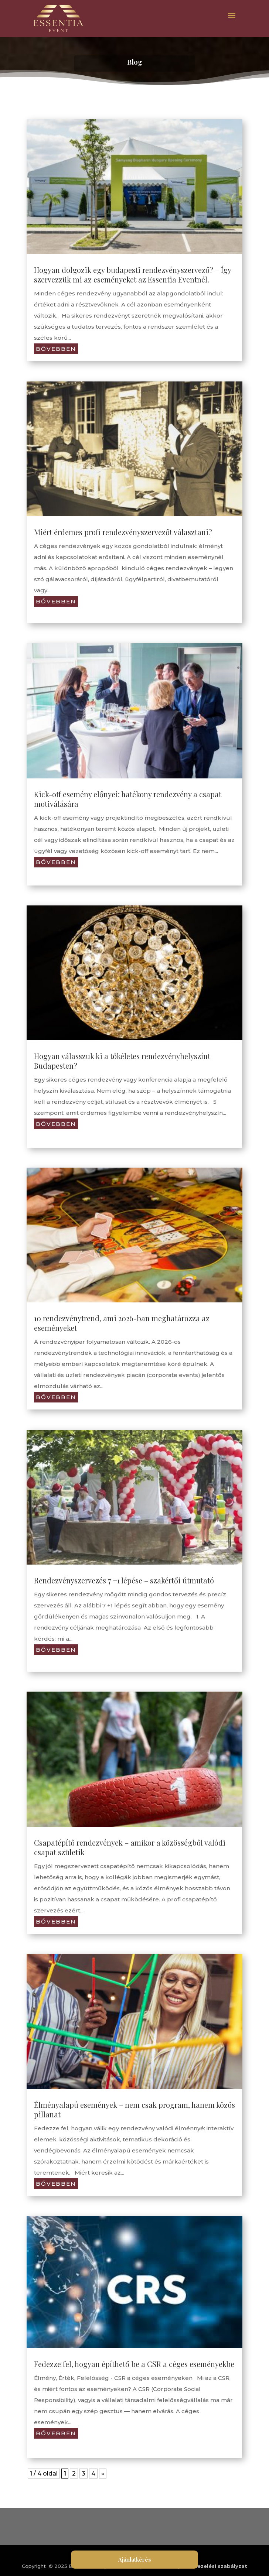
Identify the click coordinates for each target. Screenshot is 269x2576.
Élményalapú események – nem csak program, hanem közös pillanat (134, 2108)
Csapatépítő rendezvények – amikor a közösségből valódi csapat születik (129, 1847)
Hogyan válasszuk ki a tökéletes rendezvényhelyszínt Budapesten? (122, 1061)
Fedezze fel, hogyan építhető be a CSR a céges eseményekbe (134, 2363)
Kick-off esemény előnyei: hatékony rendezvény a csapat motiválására (127, 798)
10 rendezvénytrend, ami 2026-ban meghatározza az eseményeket (122, 1322)
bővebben (56, 348)
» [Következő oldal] (102, 2472)
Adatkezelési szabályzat (214, 2565)
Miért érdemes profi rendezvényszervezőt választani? (123, 532)
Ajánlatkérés (134, 2559)
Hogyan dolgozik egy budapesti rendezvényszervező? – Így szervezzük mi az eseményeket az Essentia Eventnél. (132, 274)
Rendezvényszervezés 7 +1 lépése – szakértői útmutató (124, 1580)
